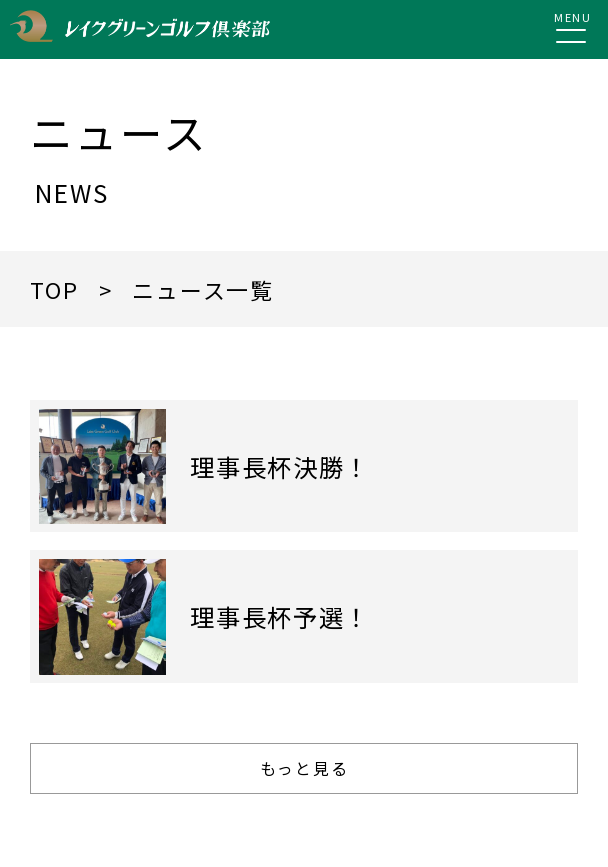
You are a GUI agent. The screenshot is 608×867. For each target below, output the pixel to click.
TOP (54, 289)
